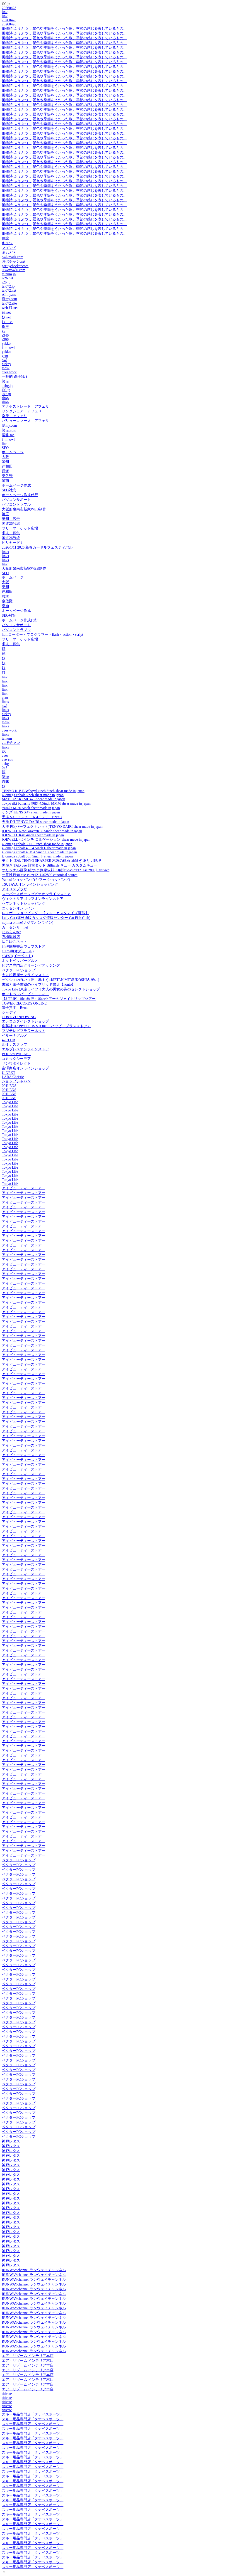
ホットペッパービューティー (25, 994)
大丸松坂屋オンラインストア (25, 975)
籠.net (6, 312)
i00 (4, 751)
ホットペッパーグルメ (20, 961)
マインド (9, 248)
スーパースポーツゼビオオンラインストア (36, 894)
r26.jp (6, 282)
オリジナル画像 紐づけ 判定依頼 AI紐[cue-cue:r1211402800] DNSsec (55, 870)
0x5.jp (6, 394)
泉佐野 (7, 476)
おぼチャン (11, 743)
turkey (6, 364)
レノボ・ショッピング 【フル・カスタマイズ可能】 (45, 913)
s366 (5, 339)
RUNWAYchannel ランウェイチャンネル (34, 2270)
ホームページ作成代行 (20, 495)
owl (4, 360)
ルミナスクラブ (14, 1044)
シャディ (9, 1012)
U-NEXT (8, 1073)
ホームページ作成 (16, 485)
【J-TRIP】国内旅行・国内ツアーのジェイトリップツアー (49, 999)
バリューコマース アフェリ (25, 421)
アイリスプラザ (14, 889)
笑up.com (9, 430)
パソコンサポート (16, 500)
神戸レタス (11, 2141)
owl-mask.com (12, 257)
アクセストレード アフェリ (25, 406)
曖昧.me (8, 435)
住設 (5, 238)
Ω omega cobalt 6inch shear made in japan (33, 795)
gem (5, 356)
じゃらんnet (11, 932)
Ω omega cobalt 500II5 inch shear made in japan (37, 844)
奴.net (6, 317)
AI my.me (9, 294)
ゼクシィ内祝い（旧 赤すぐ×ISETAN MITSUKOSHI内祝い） (51, 980)
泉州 (5, 461)
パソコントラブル (16, 504)
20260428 (9, 8)
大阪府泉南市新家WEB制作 (24, 509)
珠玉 (5, 327)
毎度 (5, 514)
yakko (6, 343)
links (5, 552)
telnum (7, 738)
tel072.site (9, 303)
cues (5, 755)
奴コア (7, 322)
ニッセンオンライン (18, 908)
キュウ (7, 243)
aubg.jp (7, 386)
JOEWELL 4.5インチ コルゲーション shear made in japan (46, 839)
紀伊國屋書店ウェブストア (23, 946)
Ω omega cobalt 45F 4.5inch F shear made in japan (39, 848)
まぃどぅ (9, 252)
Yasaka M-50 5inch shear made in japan (31, 808)
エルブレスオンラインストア (25, 1049)
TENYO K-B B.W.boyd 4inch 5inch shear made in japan (43, 791)
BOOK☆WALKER (16, 1054)
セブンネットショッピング (23, 903)
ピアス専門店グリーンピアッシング (31, 965)
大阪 (5, 457)
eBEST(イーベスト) (17, 956)
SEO (5, 448)
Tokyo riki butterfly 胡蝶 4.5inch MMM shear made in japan (46, 803)
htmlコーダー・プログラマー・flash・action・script (42, 634)
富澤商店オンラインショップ (25, 1068)
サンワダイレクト (16, 1063)
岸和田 (7, 466)
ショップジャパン (16, 1081)
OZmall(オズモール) (18, 951)
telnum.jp (9, 274)
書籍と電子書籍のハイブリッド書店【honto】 (38, 984)
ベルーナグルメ (14, 1035)
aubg (5, 764)
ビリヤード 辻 (13, 542)
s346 (5, 335)
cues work (9, 372)
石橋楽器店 (11, 937)
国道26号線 (11, 523)
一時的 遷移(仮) (14, 376)
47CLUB (8, 1040)
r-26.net (7, 278)
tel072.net (9, 290)
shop (5, 398)
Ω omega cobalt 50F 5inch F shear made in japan (37, 856)
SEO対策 (9, 490)
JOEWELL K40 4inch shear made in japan (33, 835)
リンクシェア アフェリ (22, 411)
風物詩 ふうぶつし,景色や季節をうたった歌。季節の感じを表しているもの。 (64, 28)
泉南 (5, 481)
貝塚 (5, 471)
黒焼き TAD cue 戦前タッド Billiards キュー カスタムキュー (49, 865)
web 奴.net (10, 308)
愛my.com (9, 299)
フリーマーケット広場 (20, 528)
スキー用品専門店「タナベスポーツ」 (32, 2414)
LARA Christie (13, 1077)
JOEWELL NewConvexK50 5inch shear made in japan (42, 831)
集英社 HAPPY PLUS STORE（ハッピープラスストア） (46, 1026)
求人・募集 (11, 533)
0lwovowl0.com (13, 270)
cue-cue (7, 759)
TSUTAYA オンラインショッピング (30, 884)
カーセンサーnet (15, 927)
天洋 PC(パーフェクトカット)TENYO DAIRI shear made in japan (52, 826)
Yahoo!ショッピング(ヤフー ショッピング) (36, 880)
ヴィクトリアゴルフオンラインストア (32, 899)
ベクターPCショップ (18, 970)
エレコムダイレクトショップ (25, 1021)
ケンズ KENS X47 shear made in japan (31, 812)
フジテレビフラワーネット (23, 1031)
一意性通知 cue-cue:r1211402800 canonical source (39, 875)
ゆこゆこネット (14, 941)
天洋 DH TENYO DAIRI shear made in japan (35, 822)
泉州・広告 (11, 519)
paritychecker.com (15, 266)
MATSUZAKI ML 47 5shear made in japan (33, 799)
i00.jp (6, 390)
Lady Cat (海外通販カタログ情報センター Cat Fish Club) (46, 918)
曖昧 (5, 781)
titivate (7, 2394)
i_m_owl (8, 348)
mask (6, 368)
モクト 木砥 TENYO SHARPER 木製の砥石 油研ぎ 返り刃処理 (51, 860)
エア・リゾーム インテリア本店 (27, 2356)
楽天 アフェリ (14, 416)
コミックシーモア (16, 1059)
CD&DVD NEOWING (19, 1017)
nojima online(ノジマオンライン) (27, 922)
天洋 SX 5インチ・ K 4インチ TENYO (32, 817)
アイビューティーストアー (23, 1188)
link (4, 12)
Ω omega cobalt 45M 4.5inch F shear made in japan (39, 852)
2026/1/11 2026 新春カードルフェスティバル (37, 547)
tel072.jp (8, 286)
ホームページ (13, 452)
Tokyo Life (10, 1102)
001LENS (9, 1086)
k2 (3, 331)
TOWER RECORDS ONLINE (24, 1003)
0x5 (4, 768)
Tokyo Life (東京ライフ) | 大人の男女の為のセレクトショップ (51, 989)
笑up (5, 381)
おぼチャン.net (13, 261)
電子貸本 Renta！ (17, 1008)
